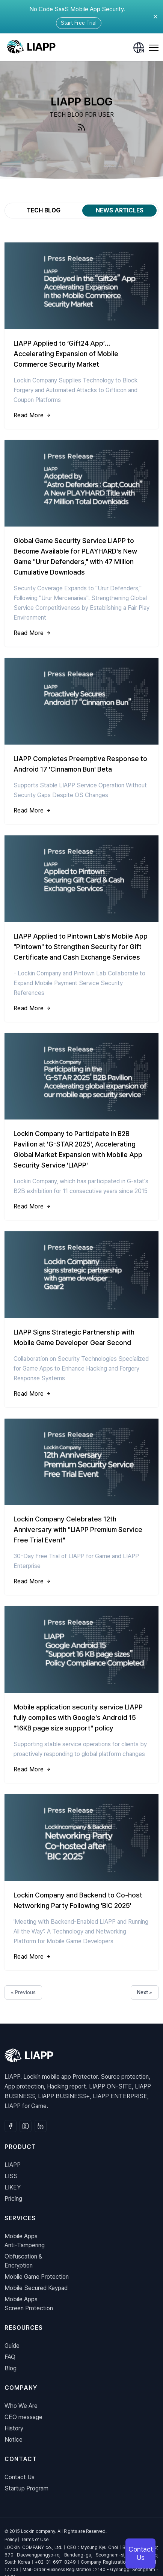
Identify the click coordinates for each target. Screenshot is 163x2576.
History (14, 2428)
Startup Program (26, 2488)
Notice (14, 2439)
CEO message (23, 2417)
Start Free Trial (79, 23)
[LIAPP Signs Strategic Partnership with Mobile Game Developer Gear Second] (81, 1319)
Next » (144, 1992)
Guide (12, 2345)
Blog (11, 2368)
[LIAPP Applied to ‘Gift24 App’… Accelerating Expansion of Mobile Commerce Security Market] (81, 335)
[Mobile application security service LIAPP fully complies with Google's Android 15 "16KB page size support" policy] (81, 1694)
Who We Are (21, 2405)
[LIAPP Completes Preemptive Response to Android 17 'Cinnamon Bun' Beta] (81, 741)
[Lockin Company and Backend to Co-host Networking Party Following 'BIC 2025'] (81, 1882)
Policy (11, 2539)
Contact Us (20, 2477)
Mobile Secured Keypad (36, 2288)
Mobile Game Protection (37, 2276)
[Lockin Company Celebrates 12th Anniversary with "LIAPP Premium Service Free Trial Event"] (81, 1507)
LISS (11, 2176)
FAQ (10, 2357)
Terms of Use (34, 2539)
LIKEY (13, 2187)
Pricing (13, 2198)
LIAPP (13, 2164)
